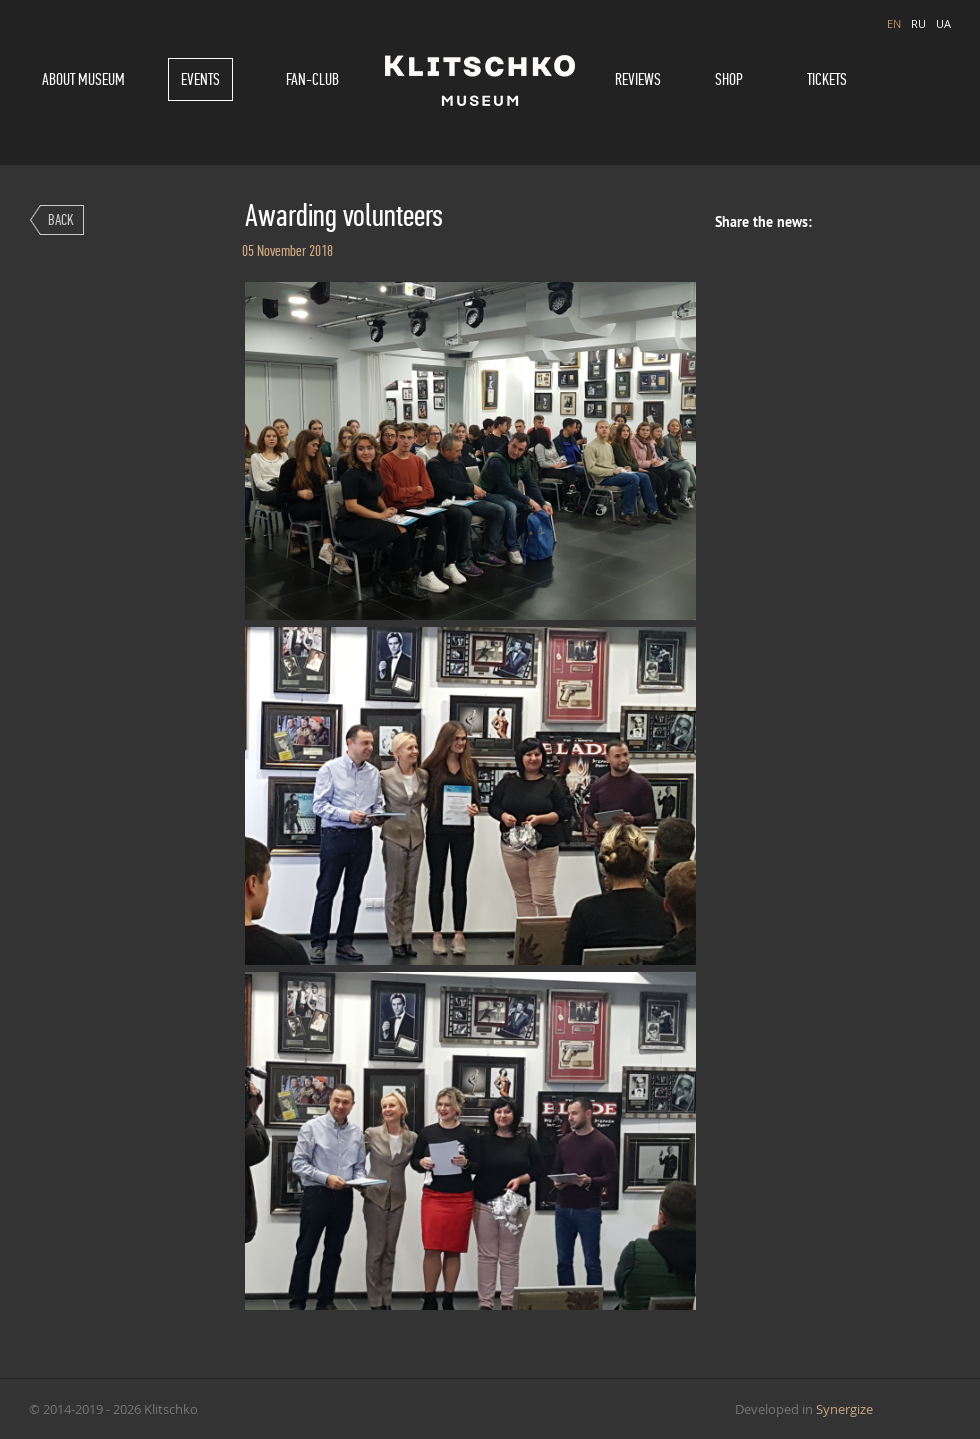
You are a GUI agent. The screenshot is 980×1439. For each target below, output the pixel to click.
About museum (83, 79)
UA (943, 23)
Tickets (827, 79)
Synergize (844, 1409)
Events (200, 79)
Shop (729, 79)
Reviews (638, 79)
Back (61, 219)
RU (918, 23)
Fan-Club (312, 79)
